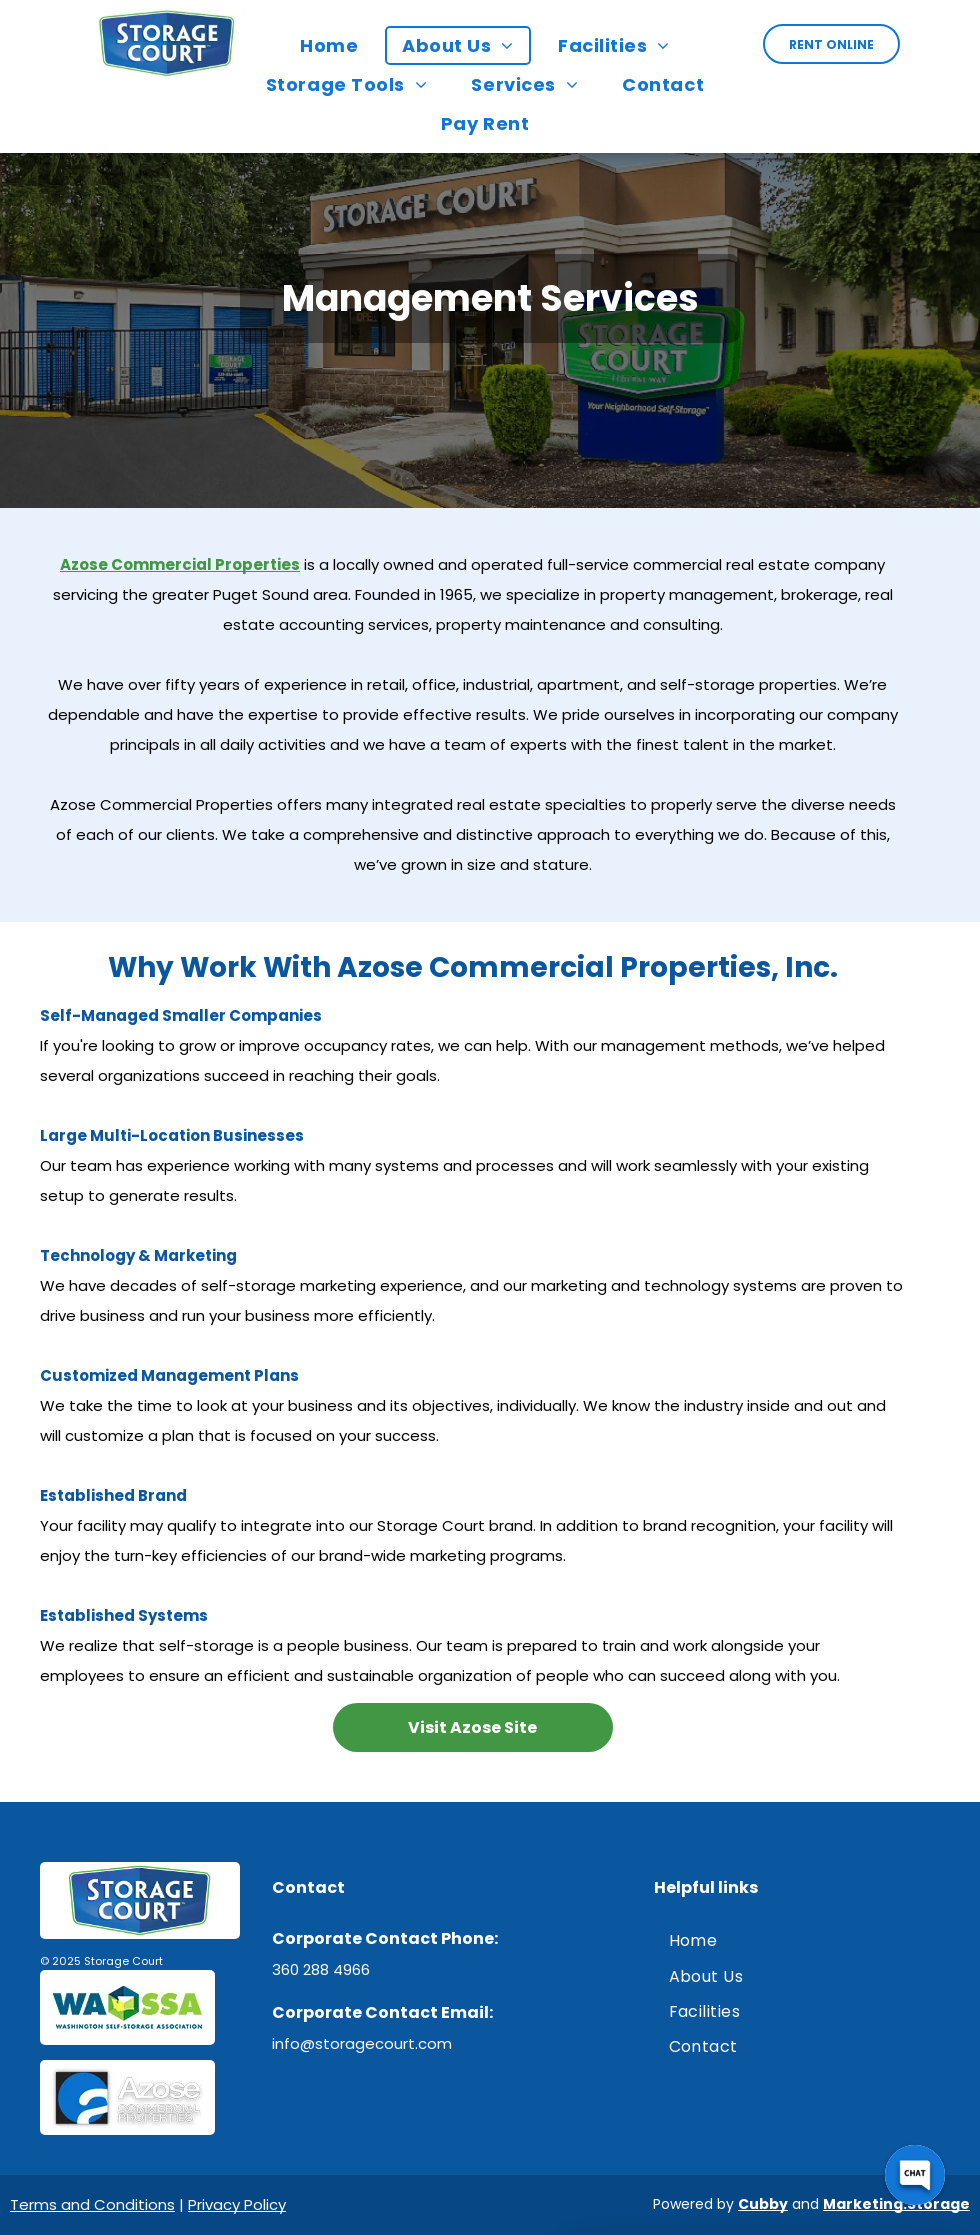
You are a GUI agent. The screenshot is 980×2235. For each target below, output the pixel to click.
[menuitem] (334, 45)
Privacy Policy (237, 2204)
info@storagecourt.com (362, 2043)
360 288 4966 (321, 1969)
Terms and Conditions (92, 2204)
